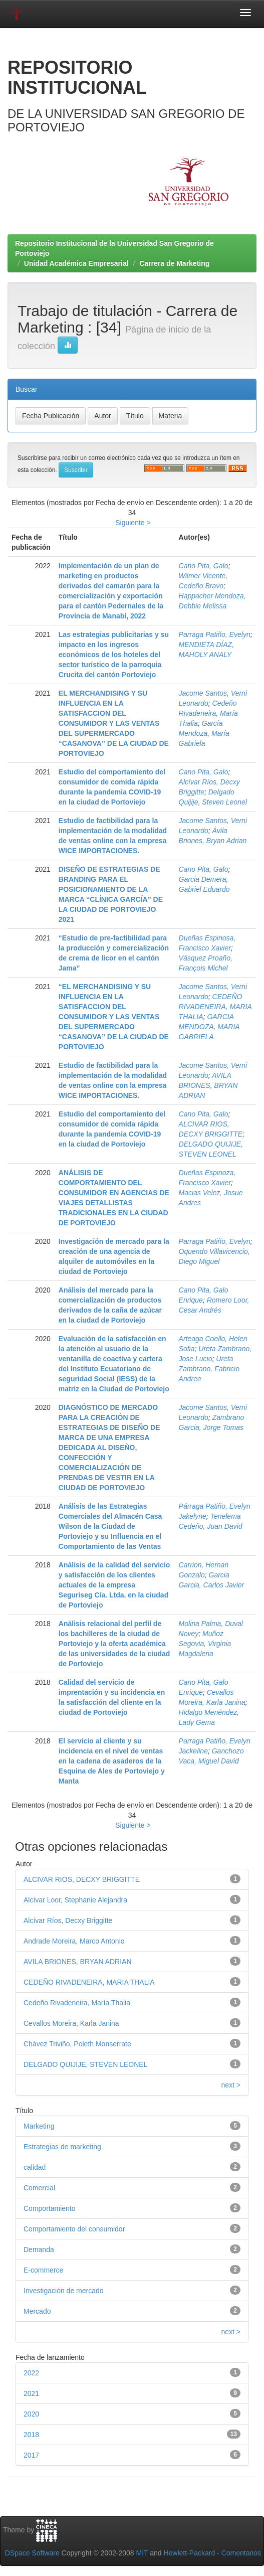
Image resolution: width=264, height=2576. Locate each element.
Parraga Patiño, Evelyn (214, 634)
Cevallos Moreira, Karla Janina (71, 2023)
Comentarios (241, 2553)
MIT (142, 2553)
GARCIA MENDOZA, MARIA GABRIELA (209, 1027)
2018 (31, 2435)
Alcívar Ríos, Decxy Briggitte (68, 1920)
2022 (31, 2373)
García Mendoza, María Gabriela (204, 733)
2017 (31, 2455)
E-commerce (43, 2270)
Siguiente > (132, 523)
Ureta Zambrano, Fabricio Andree (209, 1369)
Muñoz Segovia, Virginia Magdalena (205, 1644)
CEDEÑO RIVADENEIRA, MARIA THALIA (215, 1007)
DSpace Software (32, 2553)
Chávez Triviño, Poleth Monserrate (77, 2044)
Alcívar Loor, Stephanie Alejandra (75, 1900)
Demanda (39, 2249)
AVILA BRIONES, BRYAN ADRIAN (208, 1085)
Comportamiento (50, 2208)
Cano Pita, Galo (203, 566)
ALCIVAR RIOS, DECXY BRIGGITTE (82, 1879)
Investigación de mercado (64, 2291)
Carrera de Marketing (174, 263)
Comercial (39, 2188)
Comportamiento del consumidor (74, 2229)
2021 (31, 2393)
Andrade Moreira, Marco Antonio (74, 1941)
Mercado (37, 2311)
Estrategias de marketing (62, 2147)
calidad (35, 2167)
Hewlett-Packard (189, 2553)
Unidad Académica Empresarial (76, 263)
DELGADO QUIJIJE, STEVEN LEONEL (85, 2064)
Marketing (39, 2126)
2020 (31, 2414)
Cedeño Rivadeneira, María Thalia (208, 713)
